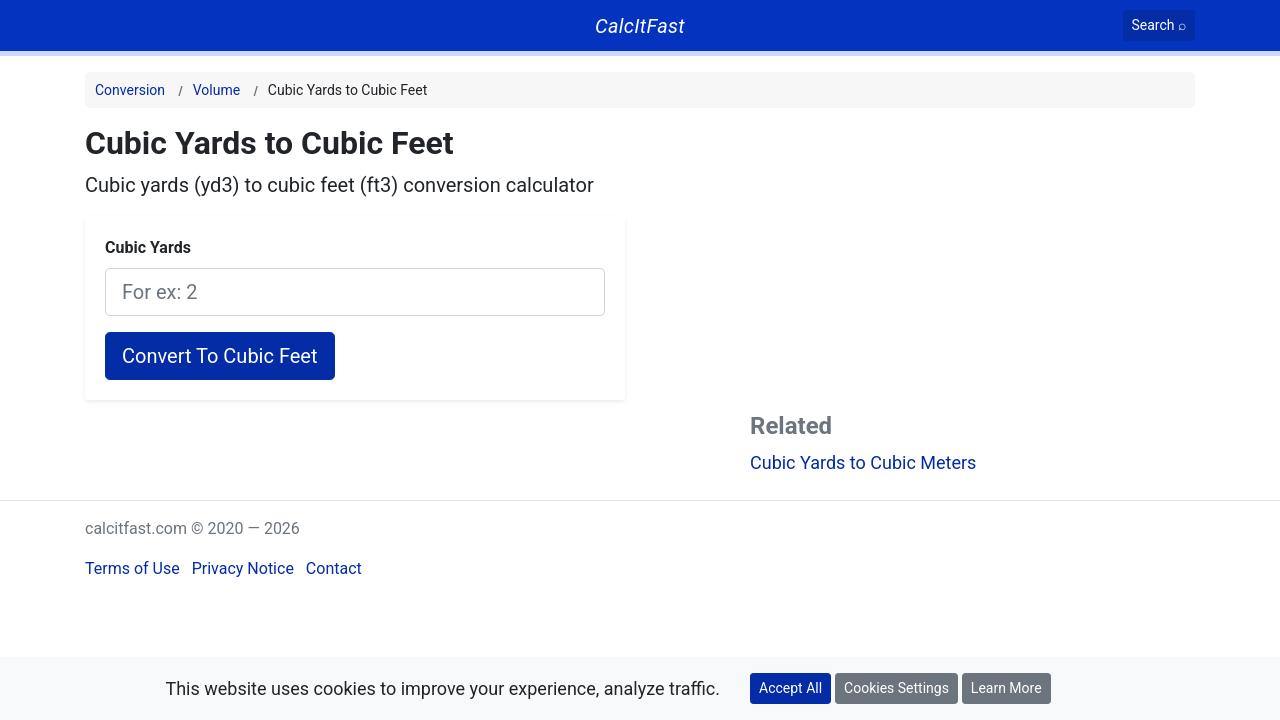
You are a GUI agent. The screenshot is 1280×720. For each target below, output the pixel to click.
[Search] (1159, 25)
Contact (334, 568)
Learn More (1006, 688)
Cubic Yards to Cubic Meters (863, 462)
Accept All (790, 688)
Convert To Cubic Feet (220, 356)
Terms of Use (132, 568)
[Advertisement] (972, 264)
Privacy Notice (243, 568)
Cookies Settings (896, 688)
